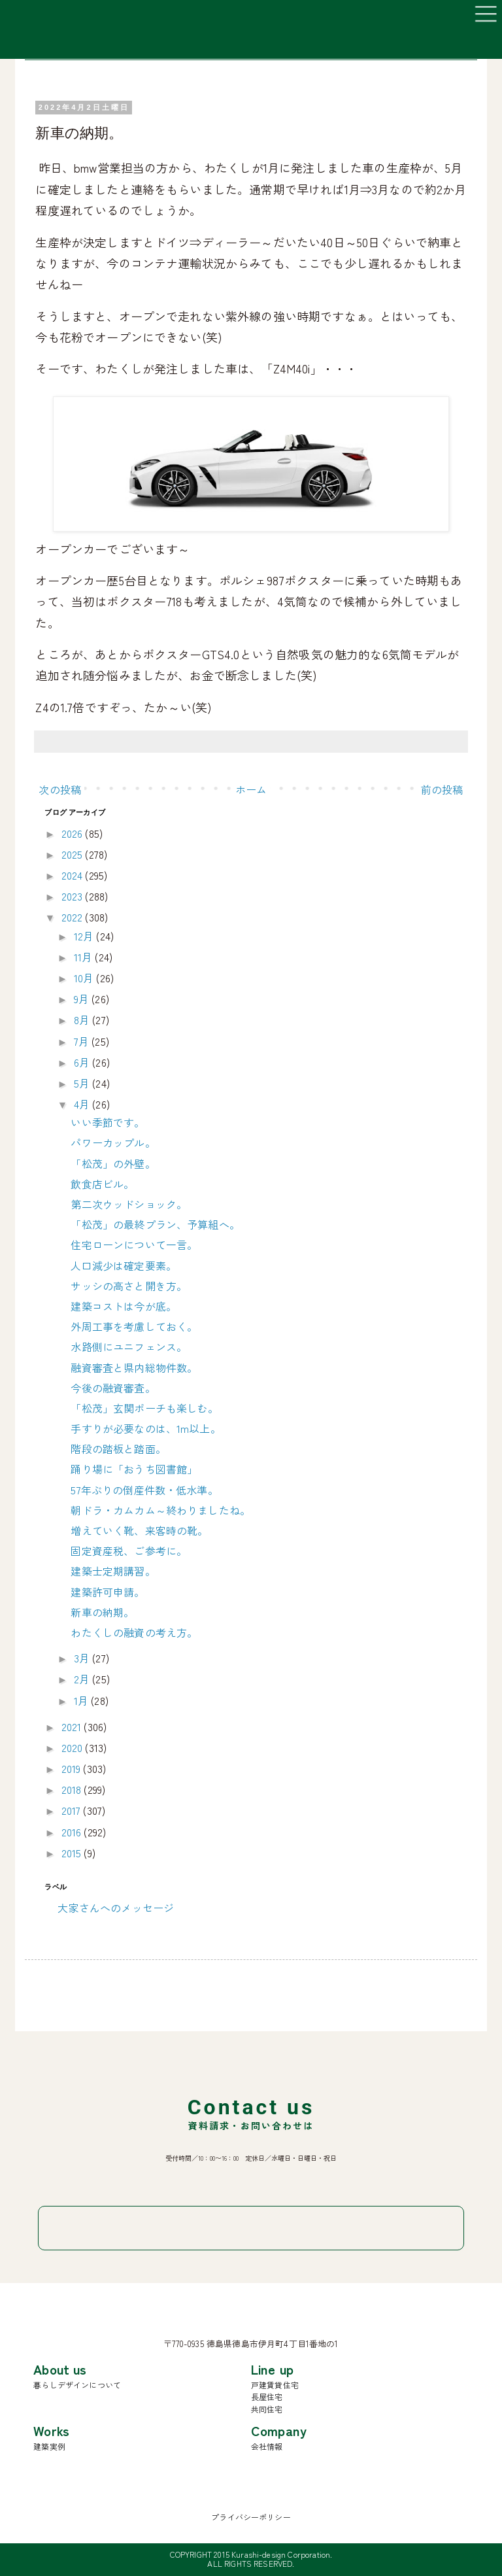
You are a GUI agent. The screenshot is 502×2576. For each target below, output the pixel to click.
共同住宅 (267, 2408)
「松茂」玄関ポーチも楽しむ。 (144, 1408)
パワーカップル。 (113, 1142)
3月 (83, 1658)
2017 (72, 1810)
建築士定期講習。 (113, 1571)
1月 (82, 1700)
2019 (72, 1768)
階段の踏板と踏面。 (118, 1448)
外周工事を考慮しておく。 (134, 1326)
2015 (72, 1853)
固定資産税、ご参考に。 (129, 1550)
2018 (72, 1789)
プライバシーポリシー (251, 2516)
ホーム (251, 789)
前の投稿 (442, 789)
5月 (83, 1083)
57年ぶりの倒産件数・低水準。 (144, 1490)
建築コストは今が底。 (123, 1306)
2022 (73, 917)
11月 (84, 957)
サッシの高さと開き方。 (129, 1286)
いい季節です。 (107, 1122)
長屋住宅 (267, 2396)
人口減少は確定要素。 (123, 1265)
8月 (83, 1019)
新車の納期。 (102, 1612)
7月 (83, 1041)
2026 (73, 833)
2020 (73, 1747)
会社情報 (267, 2446)
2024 (73, 875)
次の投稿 (60, 789)
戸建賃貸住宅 (275, 2384)
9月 (83, 998)
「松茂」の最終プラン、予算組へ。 (155, 1224)
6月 (83, 1062)
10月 (85, 978)
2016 (72, 1832)
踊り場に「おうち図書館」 (134, 1469)
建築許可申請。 (107, 1592)
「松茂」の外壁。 (113, 1163)
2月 (83, 1679)
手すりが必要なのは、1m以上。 (145, 1428)
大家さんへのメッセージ (116, 1907)
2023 (73, 896)
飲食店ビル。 (102, 1184)
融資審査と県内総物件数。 (134, 1367)
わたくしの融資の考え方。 (134, 1632)
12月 (85, 936)
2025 (73, 854)
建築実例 (49, 2446)
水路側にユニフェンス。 (129, 1346)
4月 (83, 1104)
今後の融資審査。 (113, 1388)
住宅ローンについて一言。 (134, 1244)
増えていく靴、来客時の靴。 (139, 1530)
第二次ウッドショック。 (129, 1204)
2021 (72, 1726)
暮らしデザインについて (77, 2384)
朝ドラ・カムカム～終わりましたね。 (160, 1510)
